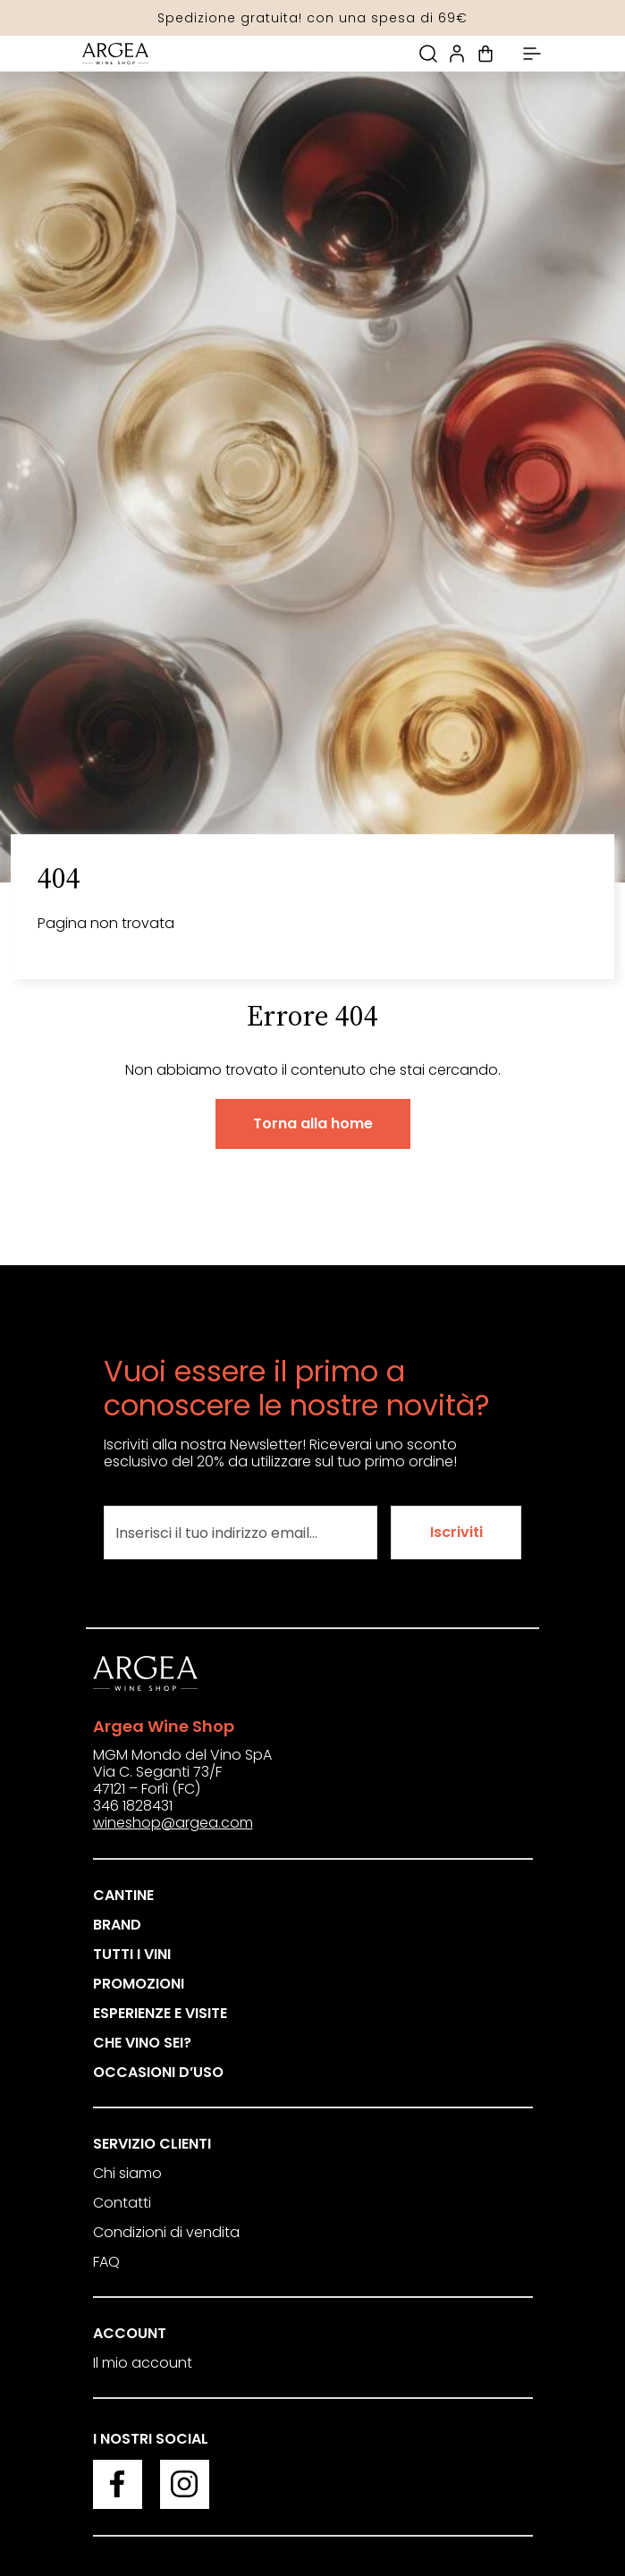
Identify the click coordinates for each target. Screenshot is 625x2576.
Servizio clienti (152, 2143)
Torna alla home (313, 1123)
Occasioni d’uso (158, 2072)
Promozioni (138, 1983)
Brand (117, 1924)
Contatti (122, 2202)
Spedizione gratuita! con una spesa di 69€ (312, 18)
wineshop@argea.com (173, 1822)
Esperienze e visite (160, 2013)
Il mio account (142, 2362)
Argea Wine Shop (163, 1726)
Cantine (123, 1895)
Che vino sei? (142, 2042)
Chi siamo (127, 2173)
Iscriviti (456, 1532)
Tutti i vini (132, 1954)
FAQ (106, 2261)
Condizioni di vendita (166, 2232)
